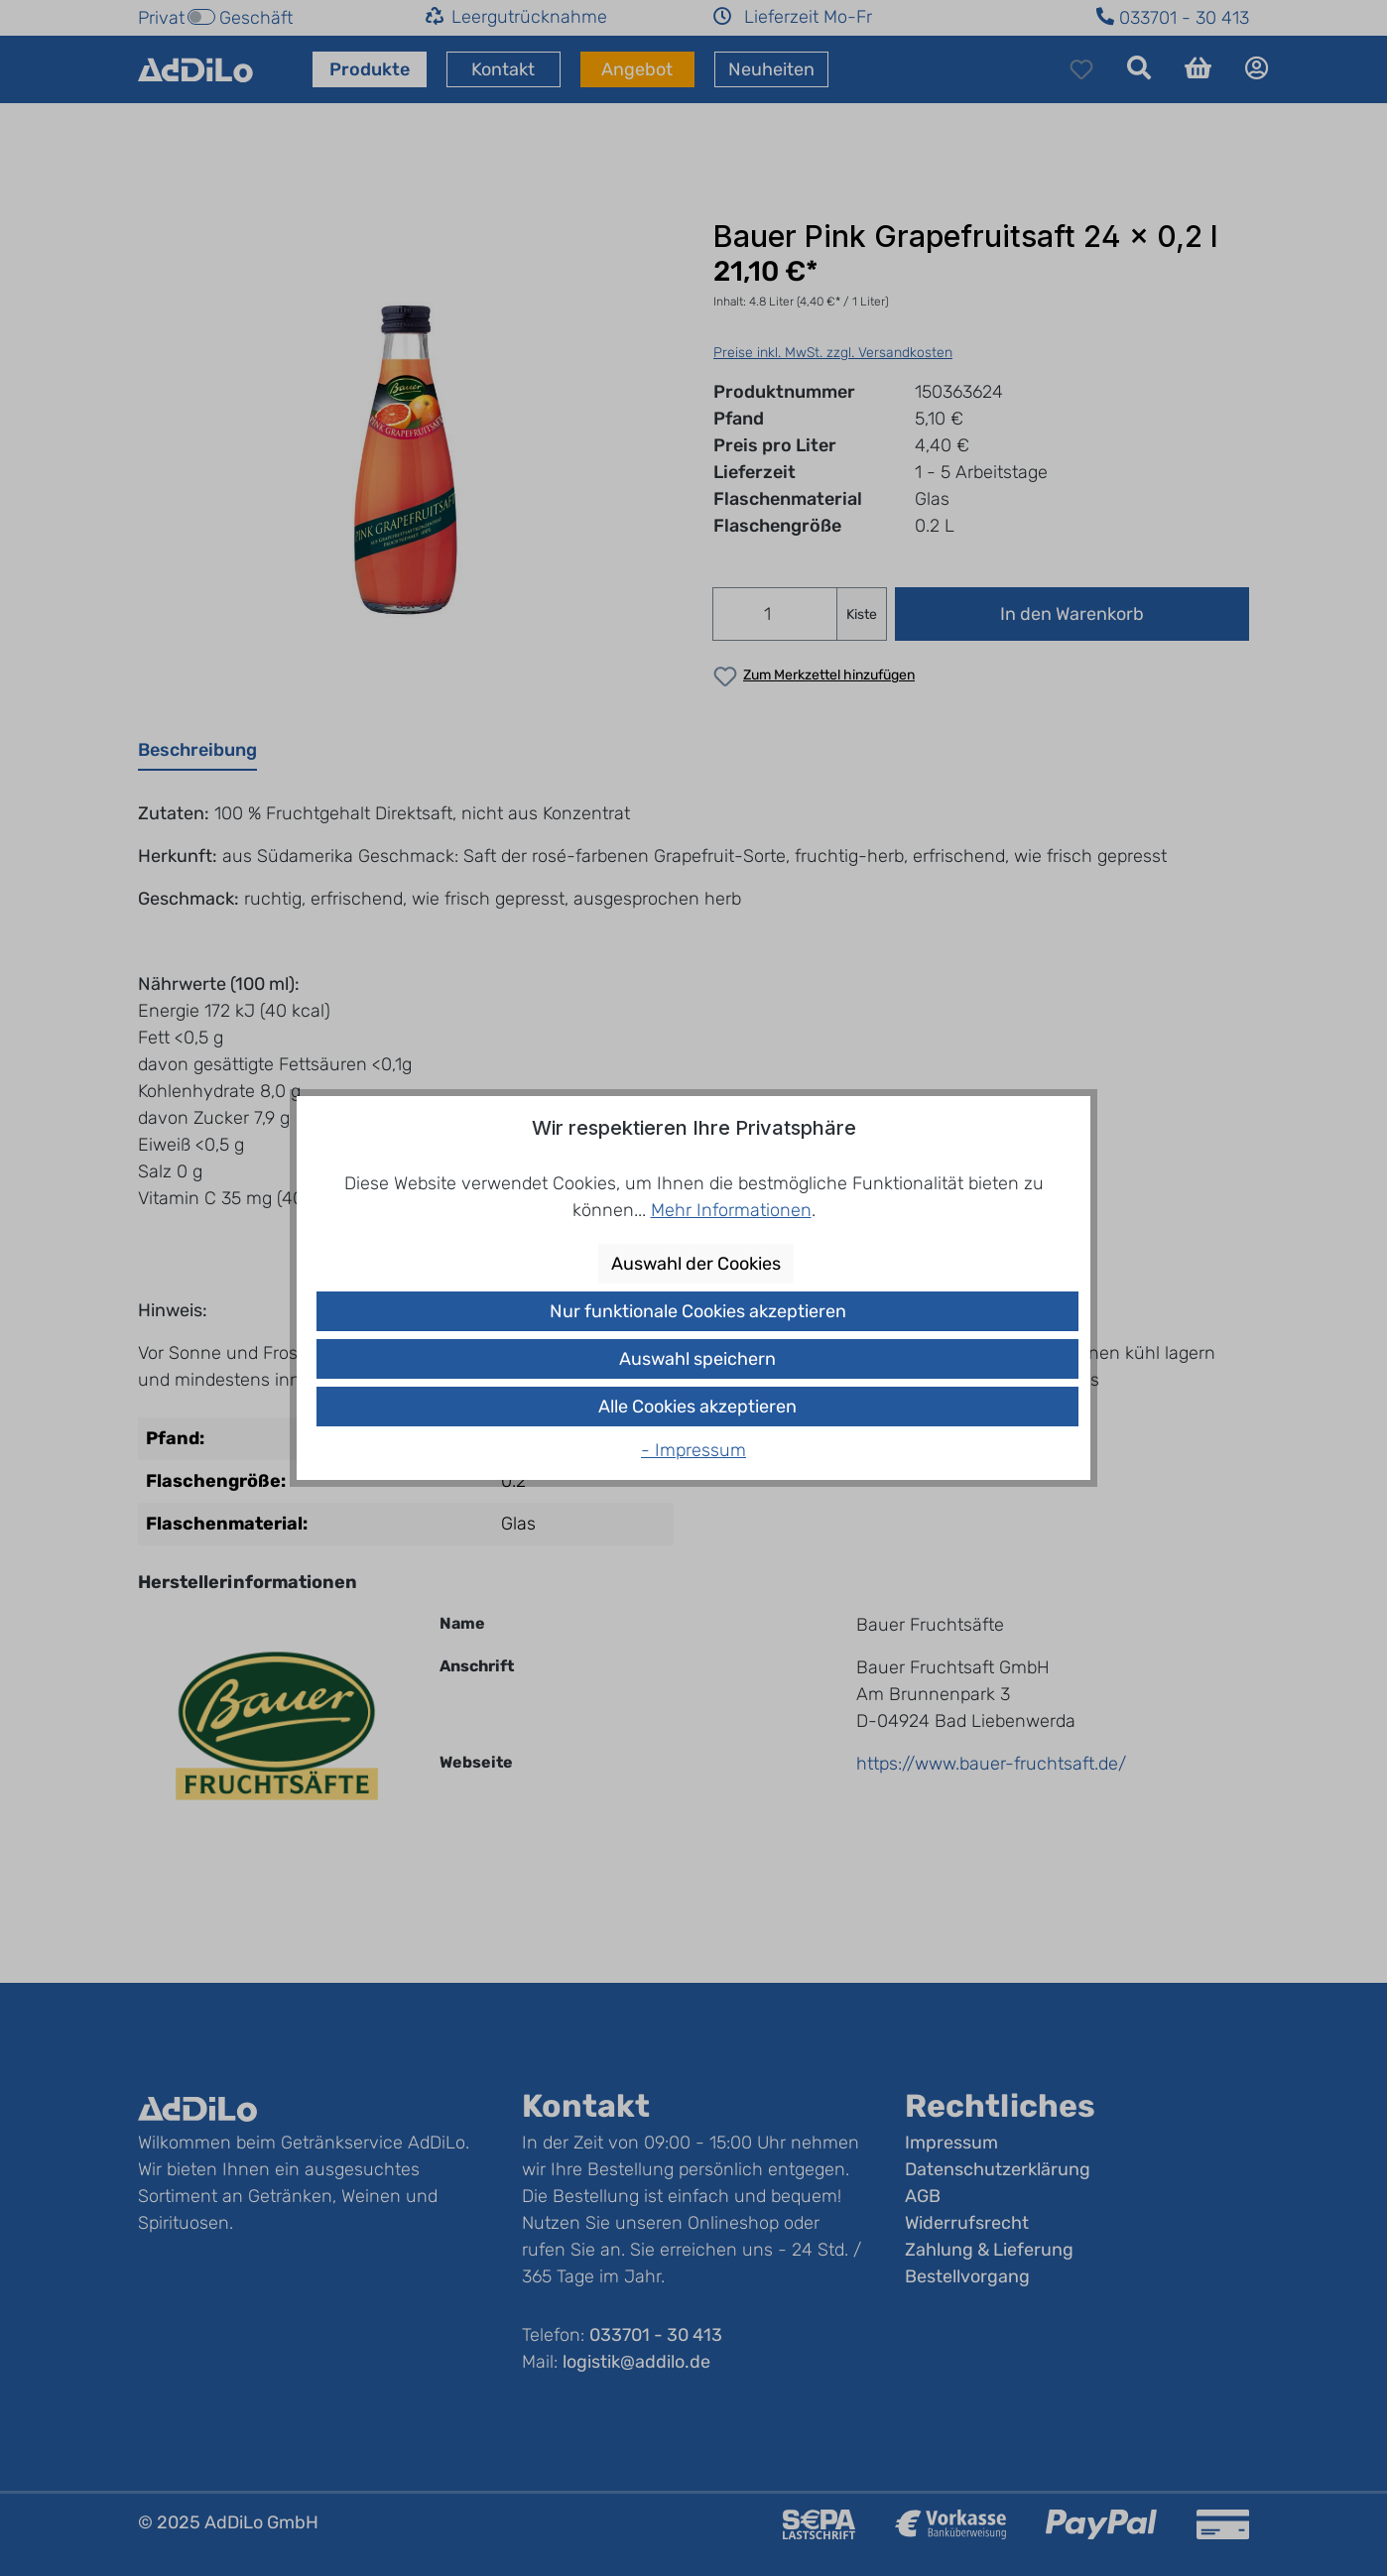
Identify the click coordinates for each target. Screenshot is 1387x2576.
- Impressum (693, 1450)
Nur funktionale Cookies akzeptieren (698, 1311)
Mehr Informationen (731, 1210)
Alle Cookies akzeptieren (697, 1406)
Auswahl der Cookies (696, 1264)
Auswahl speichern (697, 1359)
